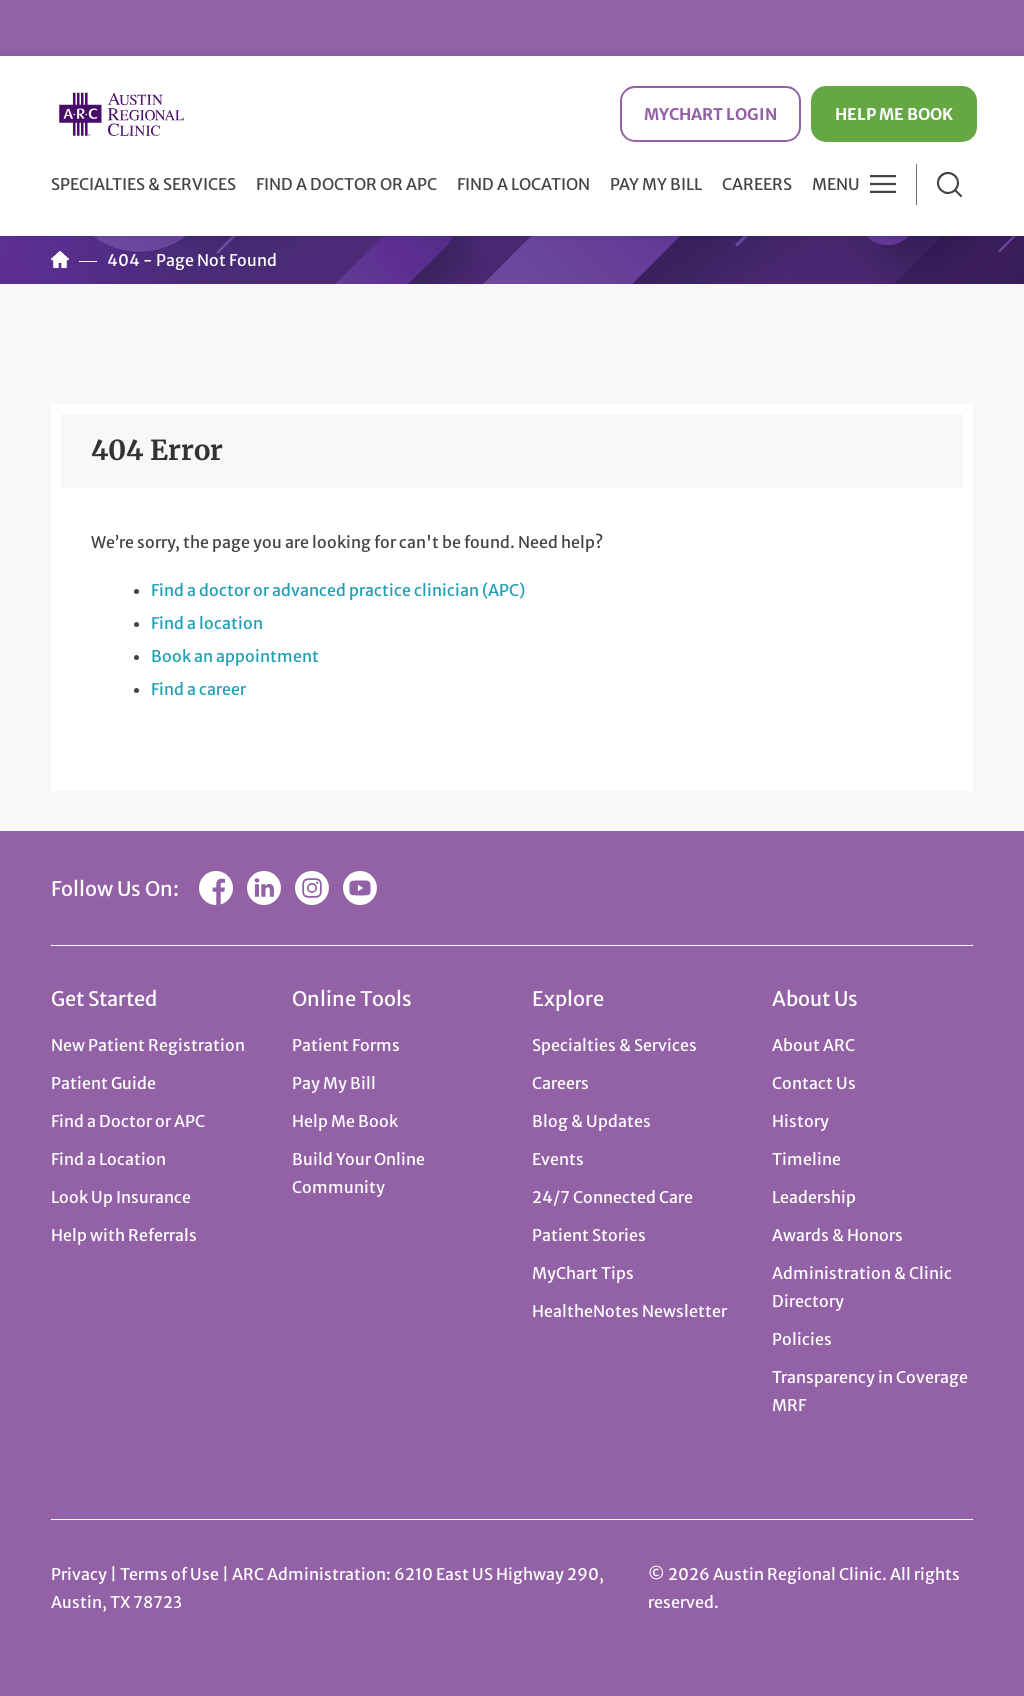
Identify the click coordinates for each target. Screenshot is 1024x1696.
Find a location (207, 623)
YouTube (360, 888)
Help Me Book (894, 114)
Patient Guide (103, 1083)
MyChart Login (710, 114)
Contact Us (814, 1083)
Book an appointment (235, 656)
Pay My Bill (656, 184)
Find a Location (523, 184)
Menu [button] (836, 184)
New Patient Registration (148, 1045)
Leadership (814, 1197)
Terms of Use (171, 1574)
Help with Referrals (124, 1235)
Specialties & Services (614, 1045)
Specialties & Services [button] (143, 184)
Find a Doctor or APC (346, 184)
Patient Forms (346, 1045)
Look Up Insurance (121, 1197)
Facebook (216, 888)
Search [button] (949, 184)
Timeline (806, 1159)
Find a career (198, 689)
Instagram (312, 888)
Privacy (79, 1574)
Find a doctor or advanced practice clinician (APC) (338, 590)
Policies (802, 1339)
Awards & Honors (837, 1235)
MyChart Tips (583, 1273)
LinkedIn (264, 888)
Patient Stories (589, 1235)
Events (558, 1159)
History (800, 1121)
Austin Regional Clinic (121, 114)
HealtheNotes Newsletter (629, 1311)
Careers (757, 184)
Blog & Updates (591, 1121)
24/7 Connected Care (612, 1197)
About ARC (813, 1045)
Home (60, 260)
